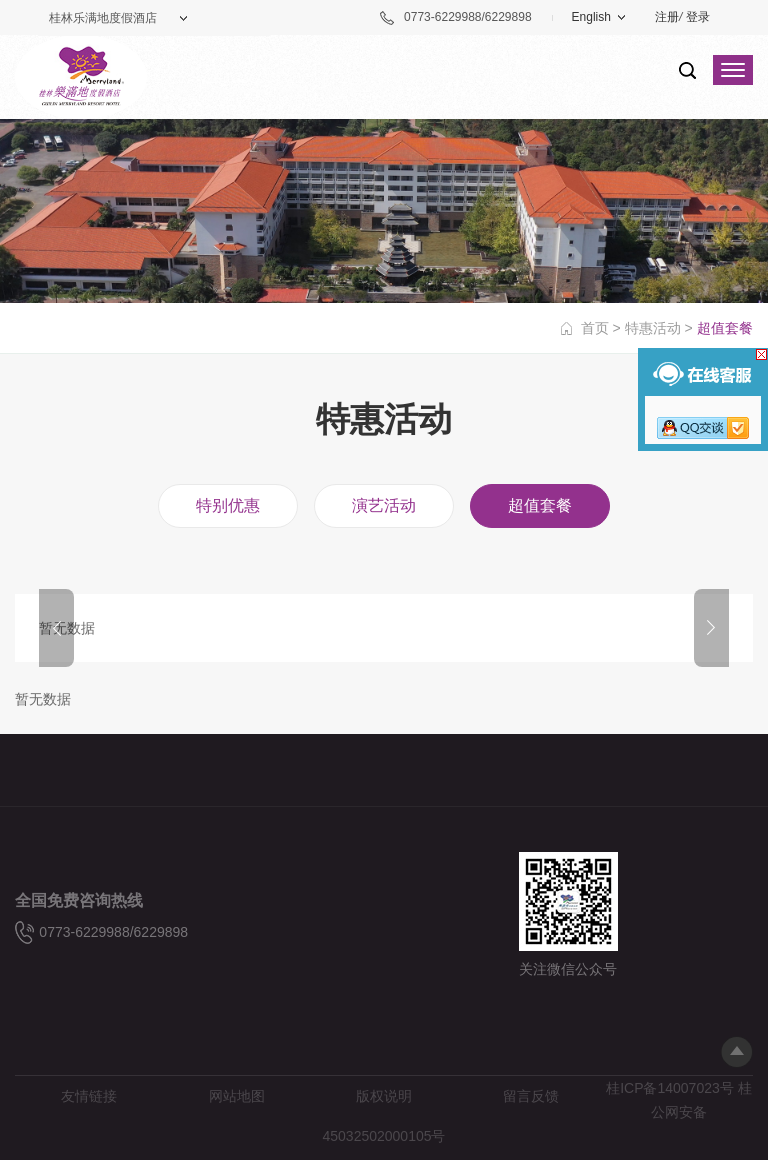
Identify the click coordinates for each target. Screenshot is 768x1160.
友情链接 (89, 1096)
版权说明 (384, 1096)
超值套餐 (540, 505)
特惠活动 (653, 328)
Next (711, 628)
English (591, 17)
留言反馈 (531, 1096)
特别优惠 (228, 505)
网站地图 (237, 1096)
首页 (595, 328)
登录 (698, 17)
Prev (56, 628)
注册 (667, 17)
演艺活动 (384, 505)
